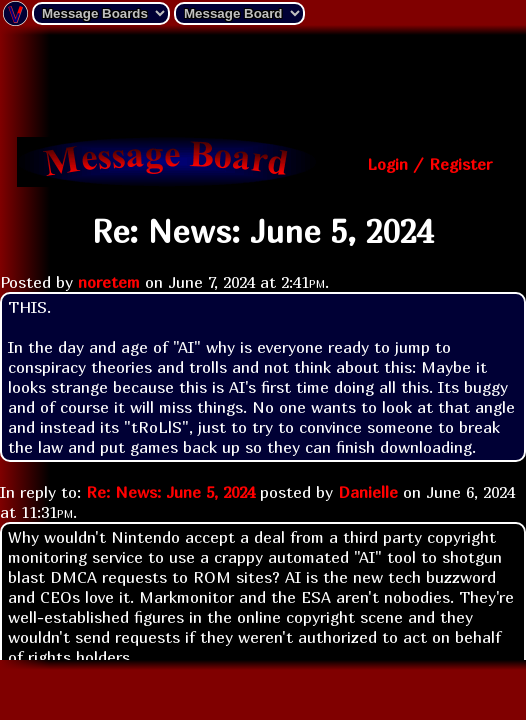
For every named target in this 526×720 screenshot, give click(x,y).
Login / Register (429, 164)
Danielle (368, 492)
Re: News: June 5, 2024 (170, 492)
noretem (109, 282)
